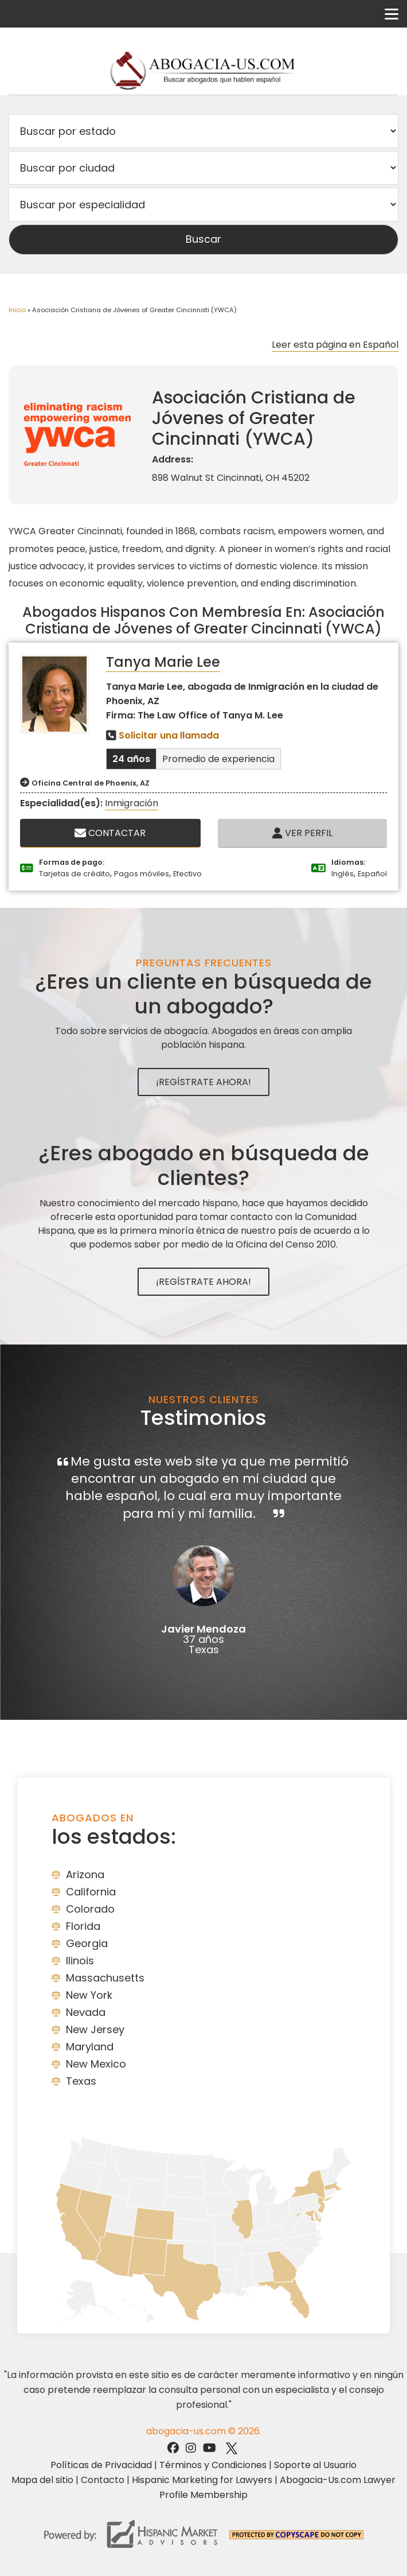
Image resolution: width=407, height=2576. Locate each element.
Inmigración (131, 803)
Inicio (17, 309)
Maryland (90, 2046)
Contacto (102, 2479)
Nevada (85, 2012)
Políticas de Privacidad (101, 2465)
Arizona (85, 1874)
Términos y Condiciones (213, 2465)
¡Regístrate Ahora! (203, 1082)
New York (89, 1995)
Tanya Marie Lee (163, 661)
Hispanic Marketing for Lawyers (202, 2479)
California (91, 1892)
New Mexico (96, 2064)
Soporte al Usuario (315, 2465)
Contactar (110, 833)
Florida (83, 1926)
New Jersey (95, 2029)
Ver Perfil (302, 833)
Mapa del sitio (42, 2479)
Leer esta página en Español (335, 344)
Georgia (87, 1943)
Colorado (90, 1909)
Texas (81, 2081)
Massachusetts (105, 1978)
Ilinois (80, 1960)
